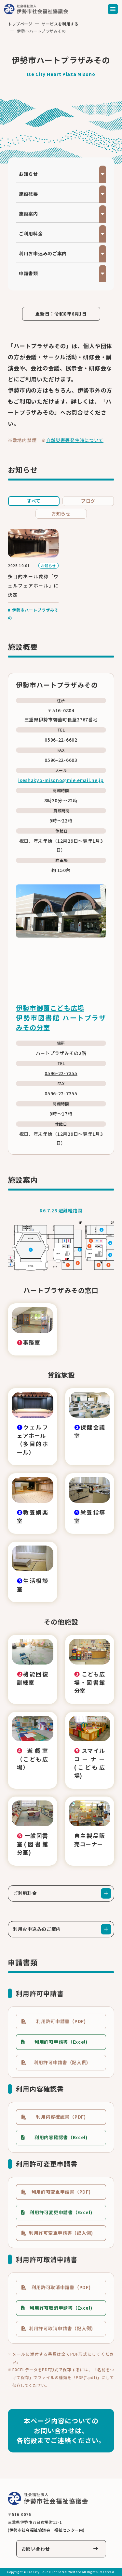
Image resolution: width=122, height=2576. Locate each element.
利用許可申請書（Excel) (61, 2041)
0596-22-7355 (61, 1073)
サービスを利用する (60, 23)
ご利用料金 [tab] (25, 1893)
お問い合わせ (35, 2548)
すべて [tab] (34, 500)
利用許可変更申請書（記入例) (61, 2232)
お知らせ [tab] (61, 513)
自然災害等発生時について (74, 440)
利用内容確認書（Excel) (61, 2137)
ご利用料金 (31, 233)
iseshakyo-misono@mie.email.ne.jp (60, 780)
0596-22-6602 (61, 739)
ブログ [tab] (88, 500)
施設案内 (28, 213)
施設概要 (28, 193)
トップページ (20, 23)
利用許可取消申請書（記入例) (61, 2328)
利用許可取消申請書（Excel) (61, 2307)
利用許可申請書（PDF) (61, 2021)
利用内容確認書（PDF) (61, 2116)
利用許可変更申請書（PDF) (61, 2191)
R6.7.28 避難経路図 (61, 1210)
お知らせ (28, 173)
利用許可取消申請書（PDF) (61, 2287)
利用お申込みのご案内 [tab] (37, 1929)
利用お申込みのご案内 (43, 253)
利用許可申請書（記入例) (61, 2062)
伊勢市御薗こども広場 (50, 1008)
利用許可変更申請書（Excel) (61, 2212)
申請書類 (28, 273)
